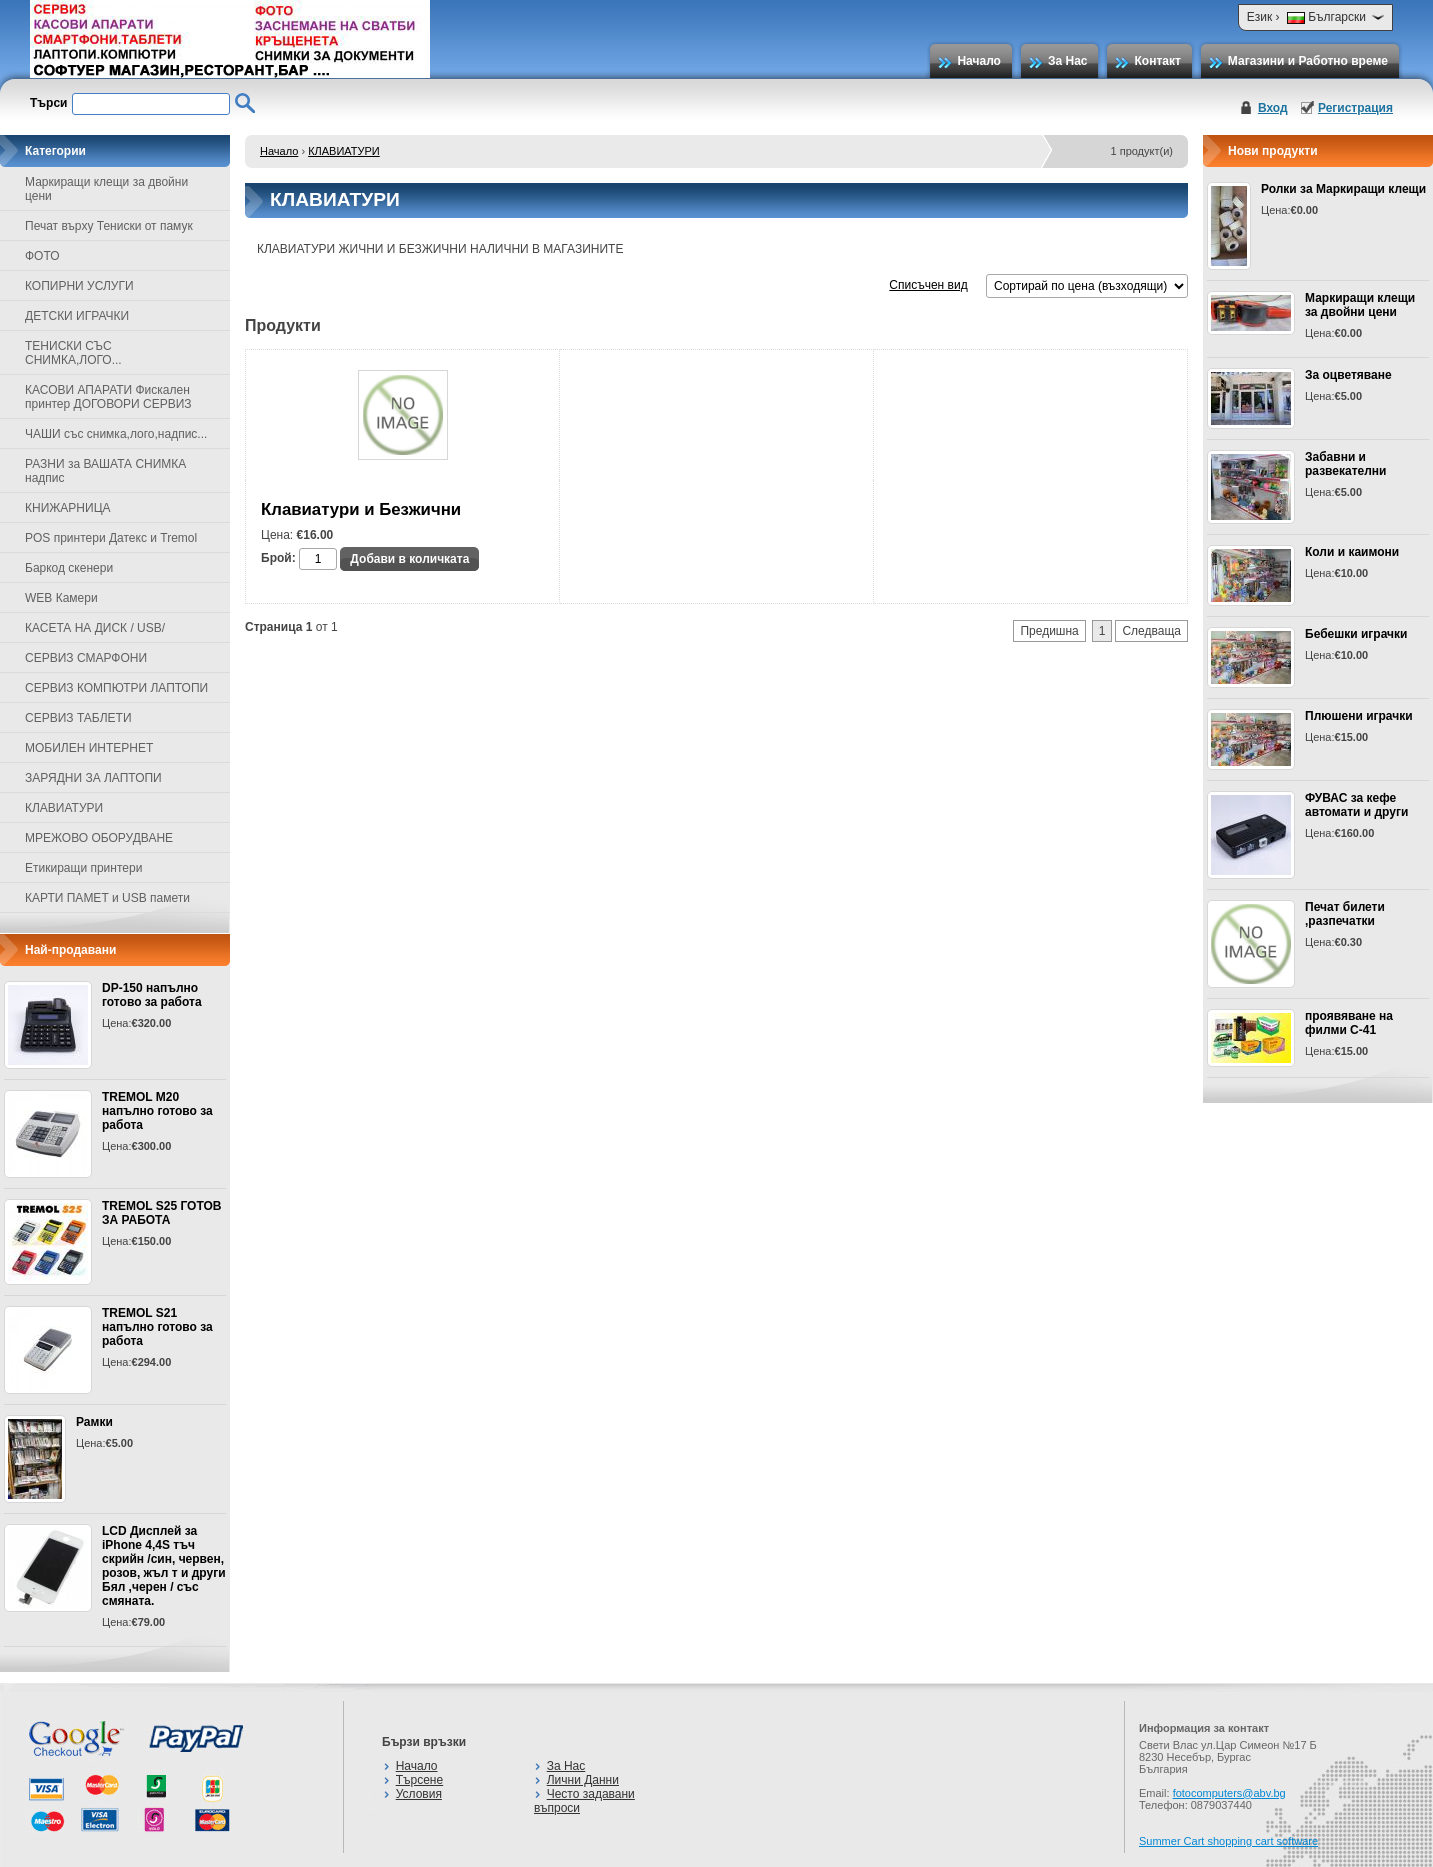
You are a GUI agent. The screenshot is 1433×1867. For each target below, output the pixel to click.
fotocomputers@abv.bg (1229, 1793)
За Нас (1068, 61)
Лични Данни (583, 1780)
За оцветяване (1348, 375)
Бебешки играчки (1356, 634)
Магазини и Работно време (1308, 61)
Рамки (94, 1422)
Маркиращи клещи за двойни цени (1360, 305)
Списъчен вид (928, 285)
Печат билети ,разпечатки (1345, 914)
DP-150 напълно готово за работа (152, 995)
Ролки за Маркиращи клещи (1343, 189)
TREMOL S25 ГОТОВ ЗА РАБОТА (161, 1213)
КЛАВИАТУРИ (344, 151)
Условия (419, 1794)
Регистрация (1355, 108)
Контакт (1157, 61)
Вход (1273, 108)
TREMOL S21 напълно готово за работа (157, 1327)
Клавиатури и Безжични (361, 509)
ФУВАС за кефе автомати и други (1356, 805)
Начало (978, 61)
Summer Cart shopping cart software (1228, 1841)
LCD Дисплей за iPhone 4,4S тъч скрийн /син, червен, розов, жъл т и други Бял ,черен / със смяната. (164, 1566)
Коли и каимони (1352, 552)
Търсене (419, 1780)
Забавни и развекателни (1346, 464)
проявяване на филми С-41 (1349, 1023)
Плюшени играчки (1359, 716)
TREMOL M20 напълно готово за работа (157, 1111)
